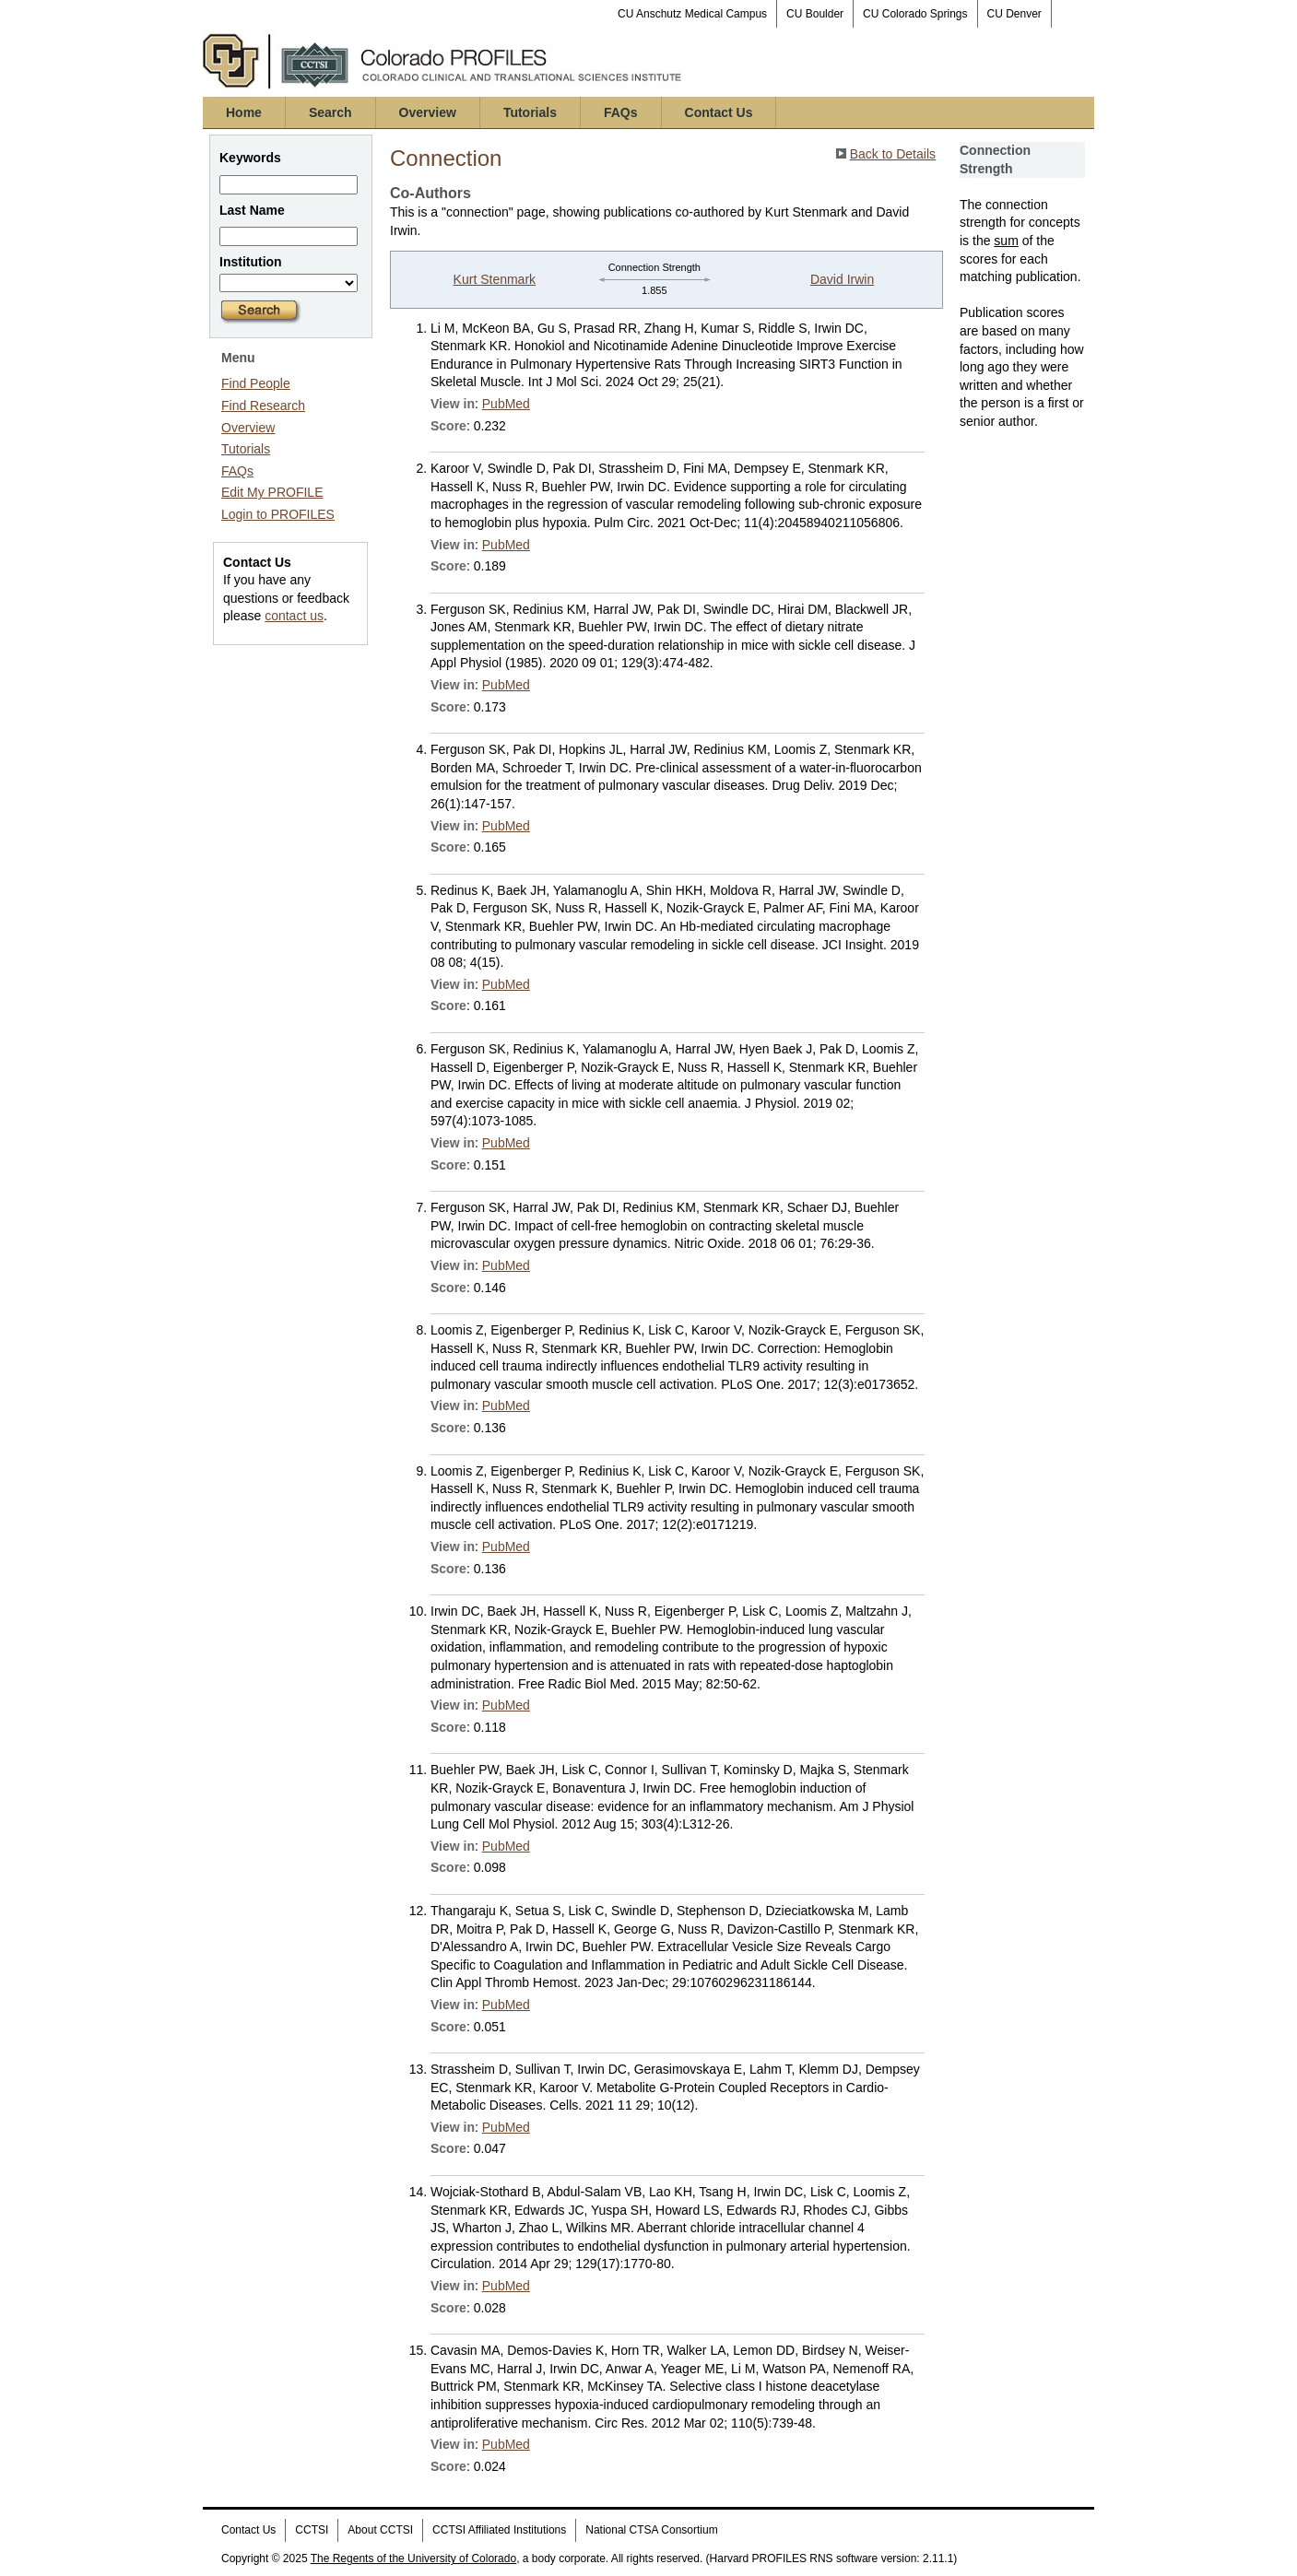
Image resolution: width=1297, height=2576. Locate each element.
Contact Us (719, 112)
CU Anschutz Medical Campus (692, 13)
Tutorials (530, 112)
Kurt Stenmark (495, 279)
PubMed (506, 403)
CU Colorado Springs (915, 13)
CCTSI (311, 2529)
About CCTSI (380, 2529)
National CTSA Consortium (651, 2529)
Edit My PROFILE (272, 492)
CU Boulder (814, 13)
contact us (294, 615)
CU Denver (1014, 13)
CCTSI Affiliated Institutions (499, 2529)
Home (244, 112)
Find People (255, 383)
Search (330, 112)
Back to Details (893, 154)
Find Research (263, 405)
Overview (427, 112)
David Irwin (842, 279)
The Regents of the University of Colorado (413, 2558)
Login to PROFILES (278, 514)
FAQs (621, 112)
